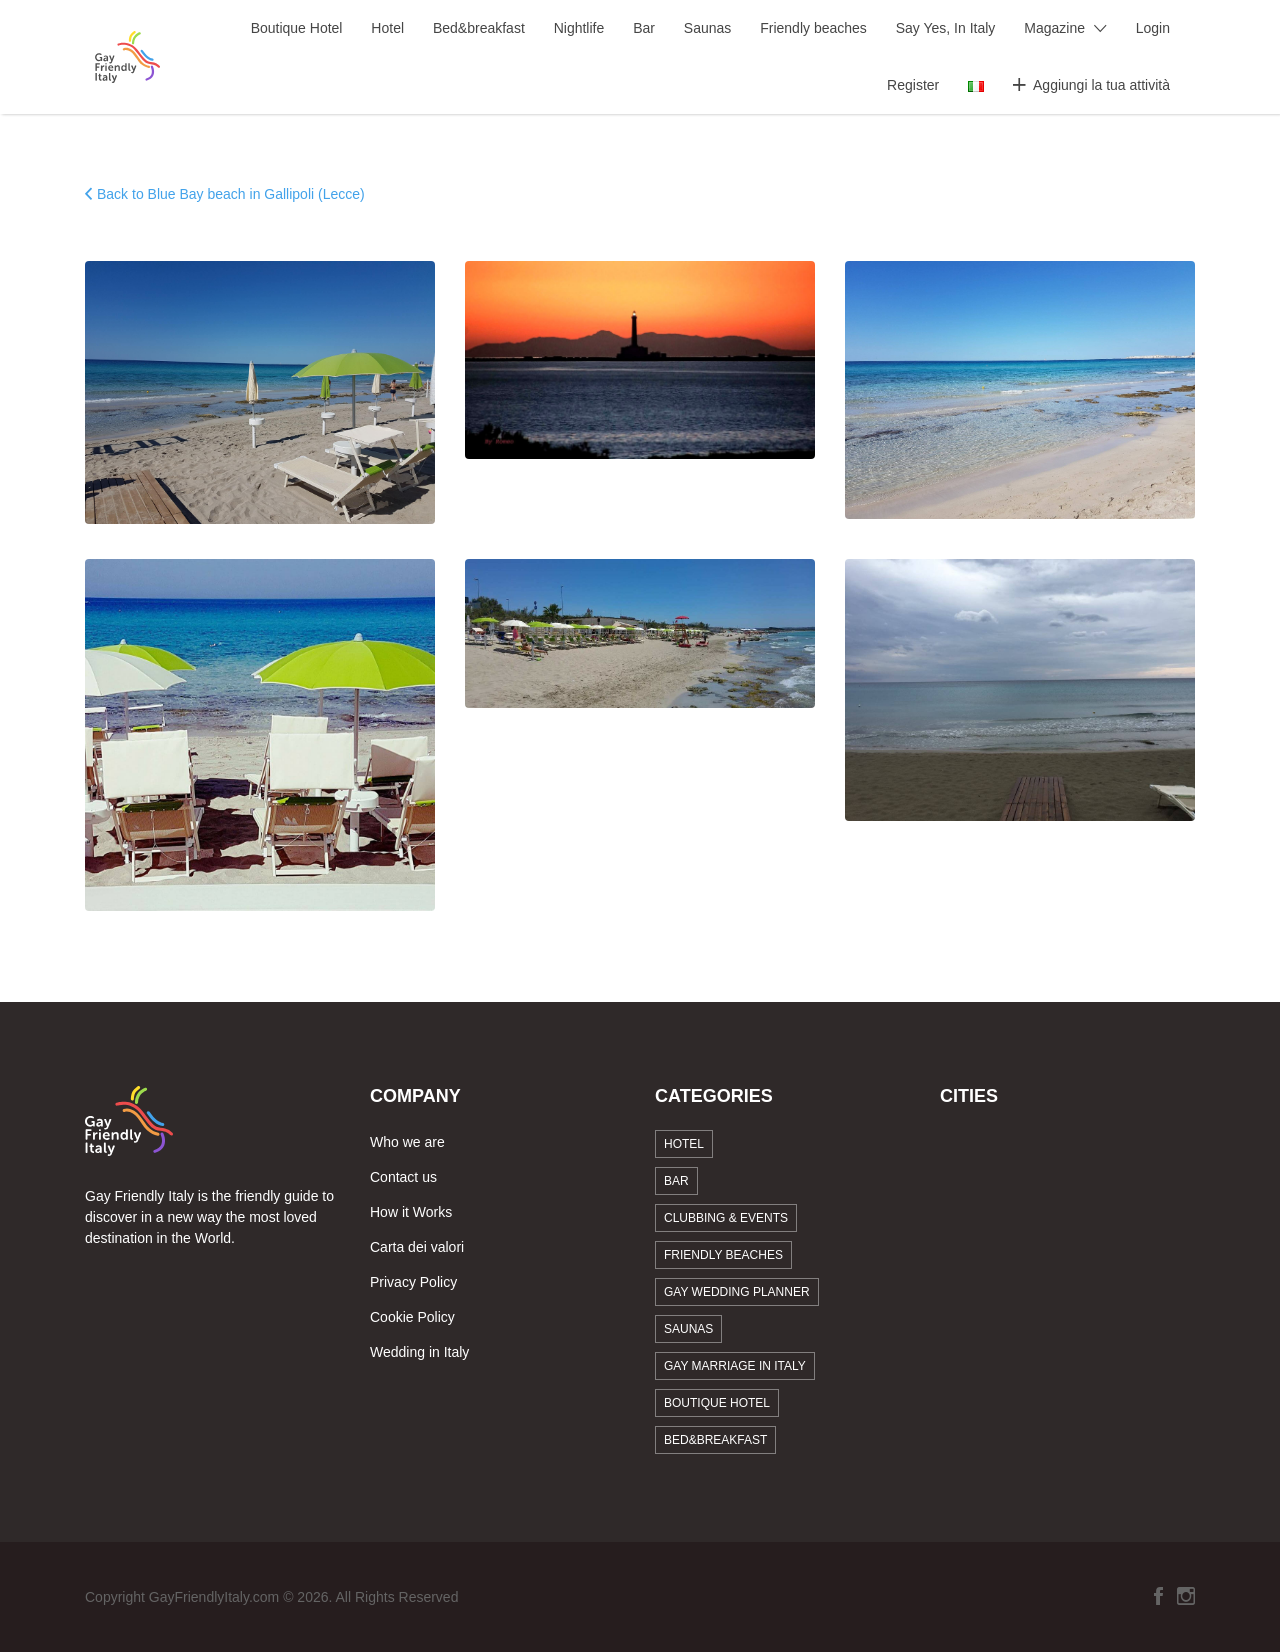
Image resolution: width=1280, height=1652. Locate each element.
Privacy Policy (413, 1282)
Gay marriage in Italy (735, 1366)
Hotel (387, 28)
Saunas (707, 28)
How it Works (411, 1212)
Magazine (1054, 28)
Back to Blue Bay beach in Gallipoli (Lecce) (231, 194)
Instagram (1186, 1596)
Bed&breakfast (479, 28)
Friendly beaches (813, 28)
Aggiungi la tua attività (1101, 85)
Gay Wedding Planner (737, 1292)
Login (1153, 28)
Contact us (403, 1177)
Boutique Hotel (297, 28)
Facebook (1158, 1596)
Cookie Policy (412, 1317)
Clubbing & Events (726, 1218)
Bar (644, 28)
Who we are (407, 1142)
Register (913, 85)
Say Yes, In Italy (946, 28)
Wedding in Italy (419, 1352)
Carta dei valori (417, 1247)
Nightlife (579, 28)
